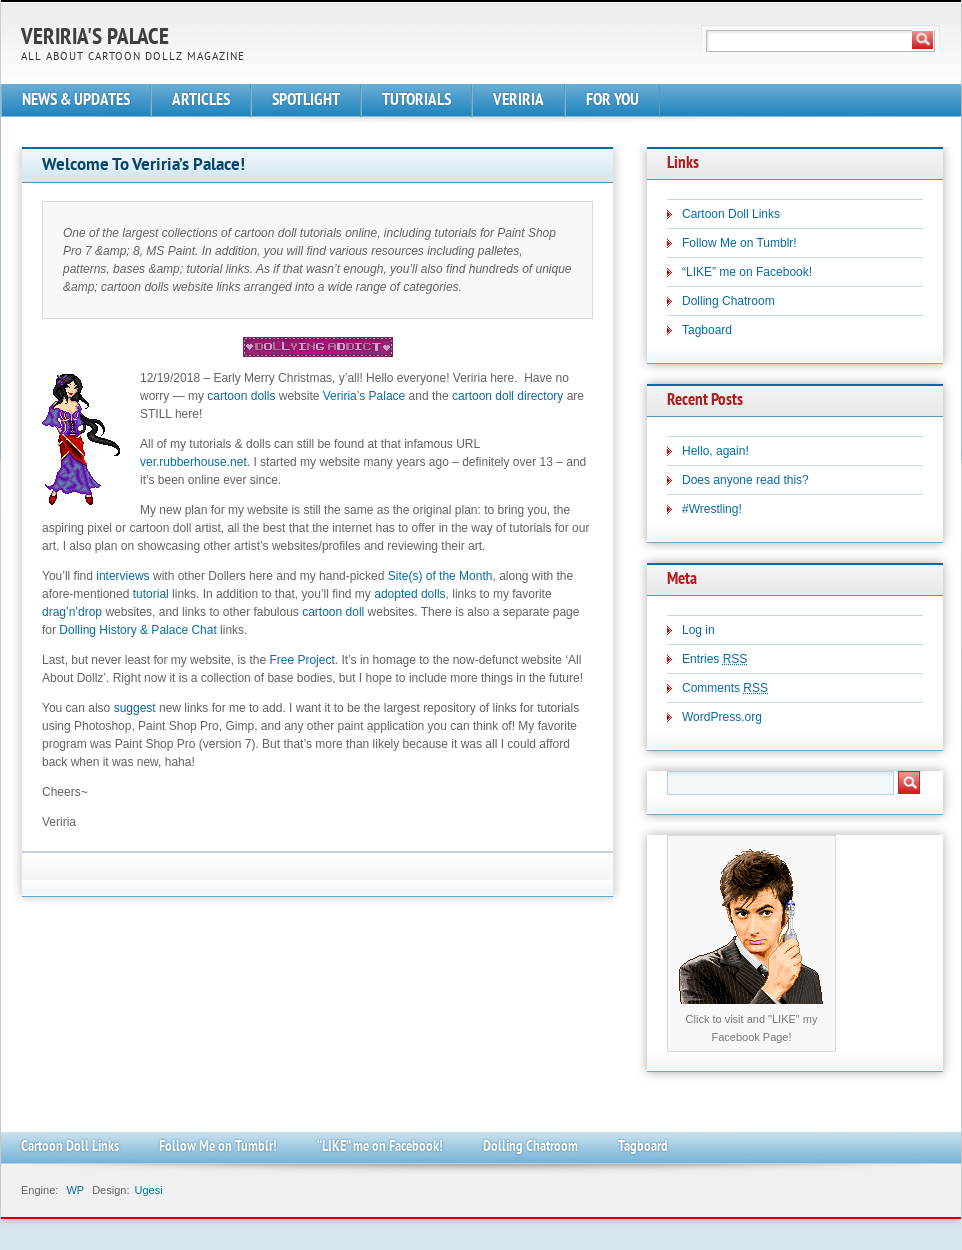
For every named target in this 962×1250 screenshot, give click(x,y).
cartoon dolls (241, 396)
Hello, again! (715, 451)
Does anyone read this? (745, 480)
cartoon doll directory (507, 396)
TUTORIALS (416, 100)
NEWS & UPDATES (76, 100)
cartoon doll (333, 612)
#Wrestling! (712, 509)
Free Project (301, 660)
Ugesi (148, 1190)
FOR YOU (612, 100)
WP (75, 1190)
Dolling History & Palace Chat (137, 630)
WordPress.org (722, 717)
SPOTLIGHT (306, 100)
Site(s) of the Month (440, 576)
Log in (698, 630)
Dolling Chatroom (728, 301)
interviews (122, 576)
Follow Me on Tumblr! (739, 243)
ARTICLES (201, 100)
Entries (714, 659)
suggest (135, 708)
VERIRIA (518, 100)
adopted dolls (409, 594)
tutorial (151, 594)
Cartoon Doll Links (731, 214)
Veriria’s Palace (364, 396)
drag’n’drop (72, 612)
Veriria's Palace (95, 38)
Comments (725, 688)
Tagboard (707, 330)
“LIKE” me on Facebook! (747, 272)
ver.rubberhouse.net (193, 462)
